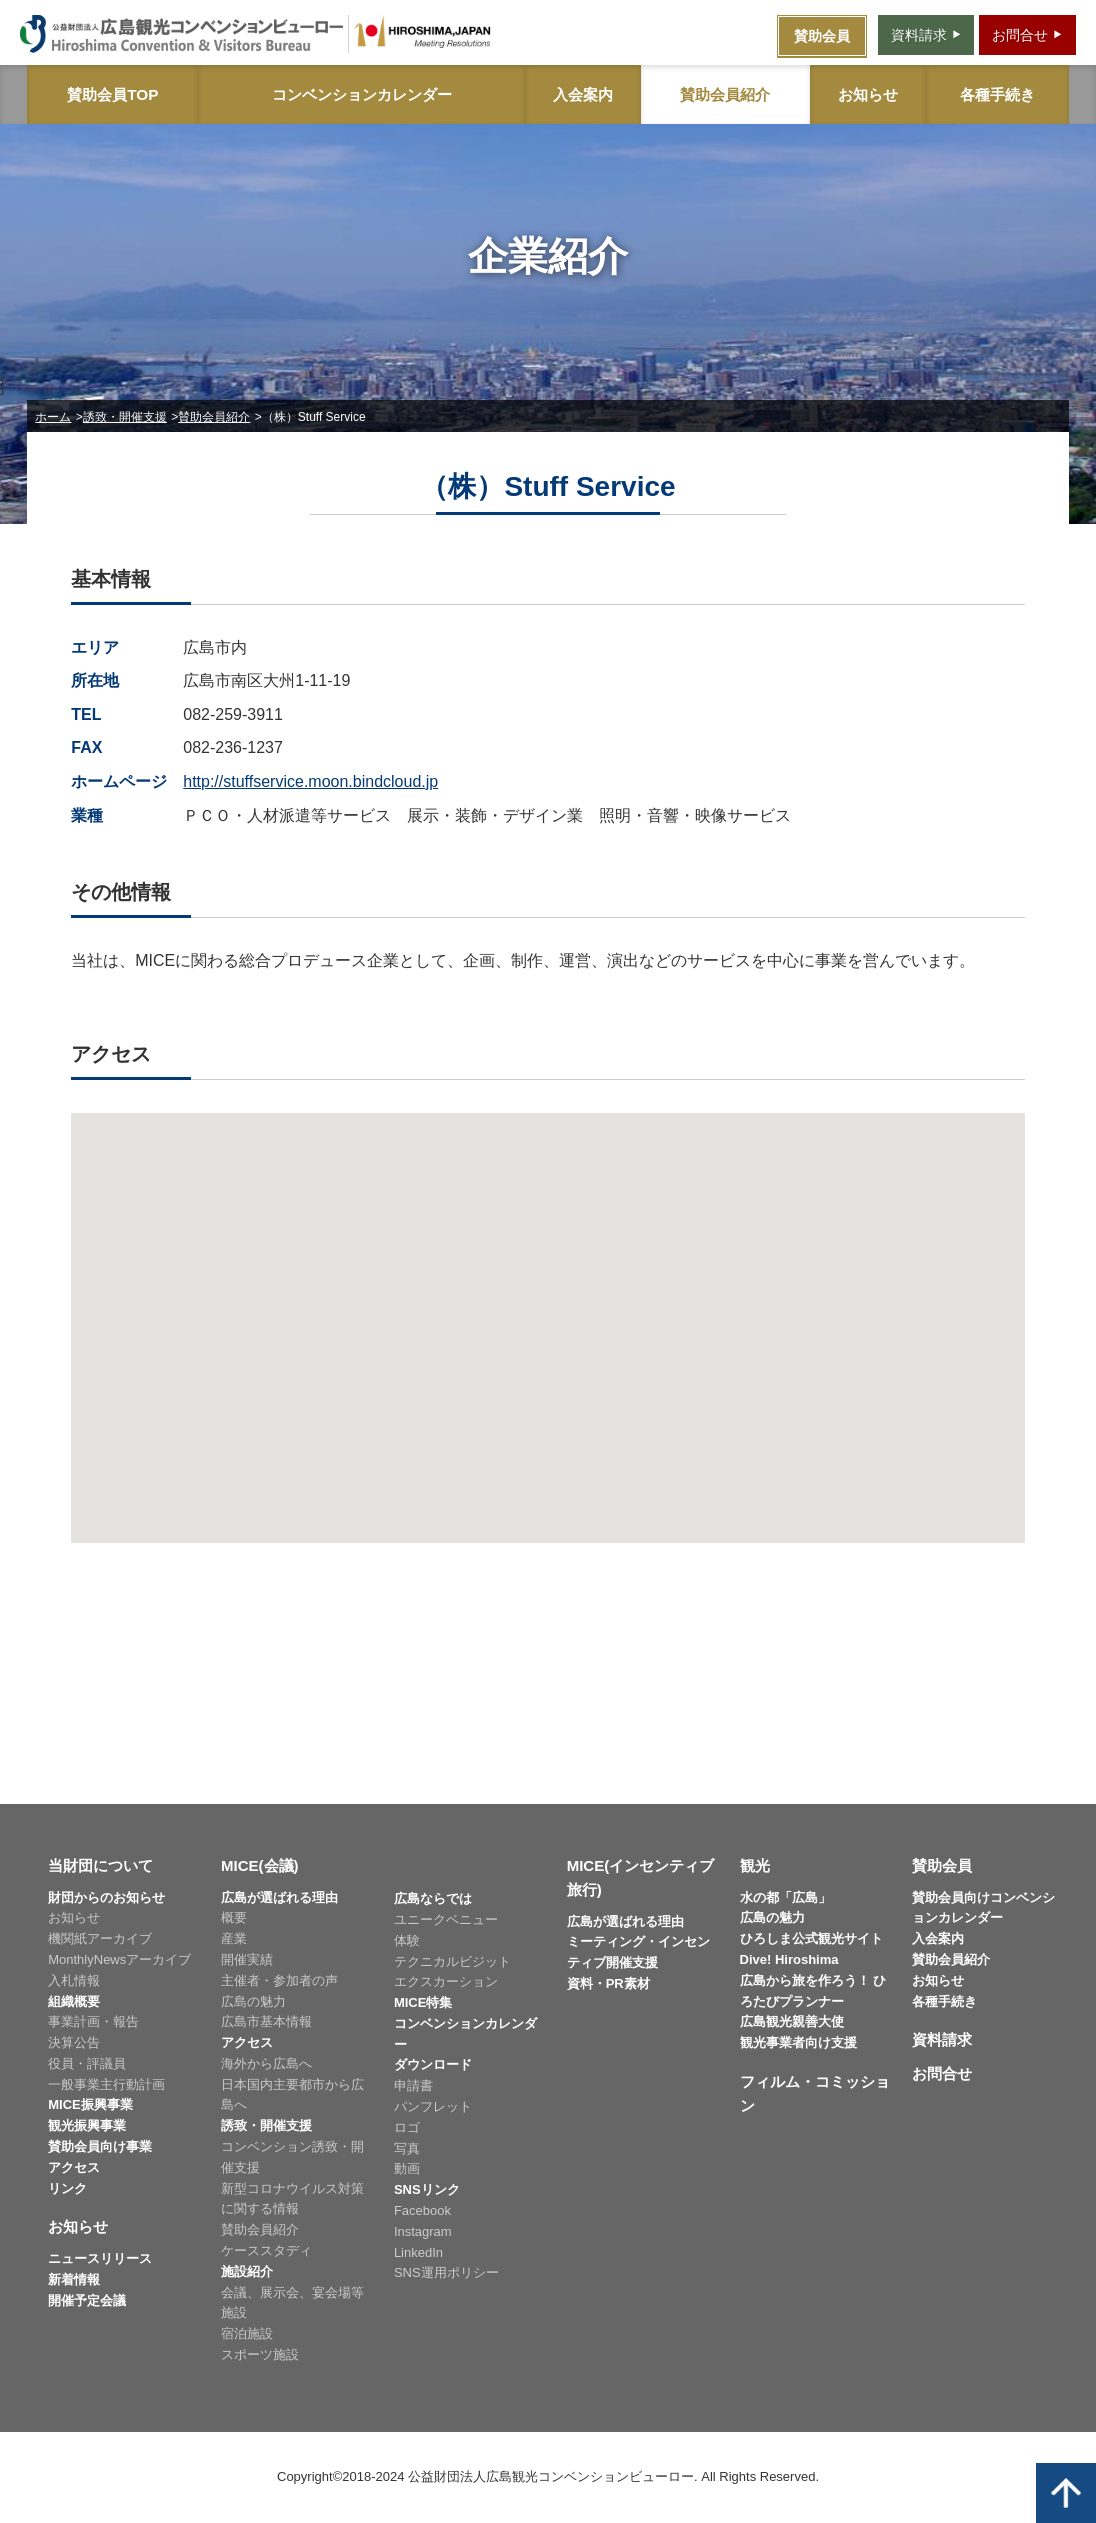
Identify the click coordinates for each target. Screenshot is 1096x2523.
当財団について (100, 1865)
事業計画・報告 (93, 2021)
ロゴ (407, 2127)
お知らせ (868, 94)
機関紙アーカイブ (100, 1938)
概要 (234, 1917)
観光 (755, 1865)
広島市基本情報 (266, 2021)
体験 (407, 1940)
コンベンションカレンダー (362, 94)
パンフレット (433, 2106)
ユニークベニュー (446, 1919)
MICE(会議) (260, 1865)
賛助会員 (942, 1865)
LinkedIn (418, 2252)
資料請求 (942, 2039)
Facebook (422, 2210)
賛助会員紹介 (725, 94)
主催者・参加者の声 (279, 1980)
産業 (234, 1938)
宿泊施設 (247, 2333)
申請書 (413, 2085)
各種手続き (997, 94)
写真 (407, 2148)
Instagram (423, 2231)
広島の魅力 (253, 2001)
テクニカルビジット (452, 1961)
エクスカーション (446, 1981)
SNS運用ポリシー (446, 2272)
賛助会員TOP (112, 94)
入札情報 (74, 1980)
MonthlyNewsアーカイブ (119, 1959)
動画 (407, 2168)
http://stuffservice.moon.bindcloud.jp (310, 781)
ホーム (53, 417)
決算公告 (74, 2042)
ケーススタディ (266, 2250)
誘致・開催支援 (125, 417)
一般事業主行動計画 (106, 2084)
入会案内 (583, 94)
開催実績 (247, 1959)
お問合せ (942, 2073)
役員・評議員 (87, 2063)
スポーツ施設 (260, 2354)
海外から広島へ (266, 2063)
